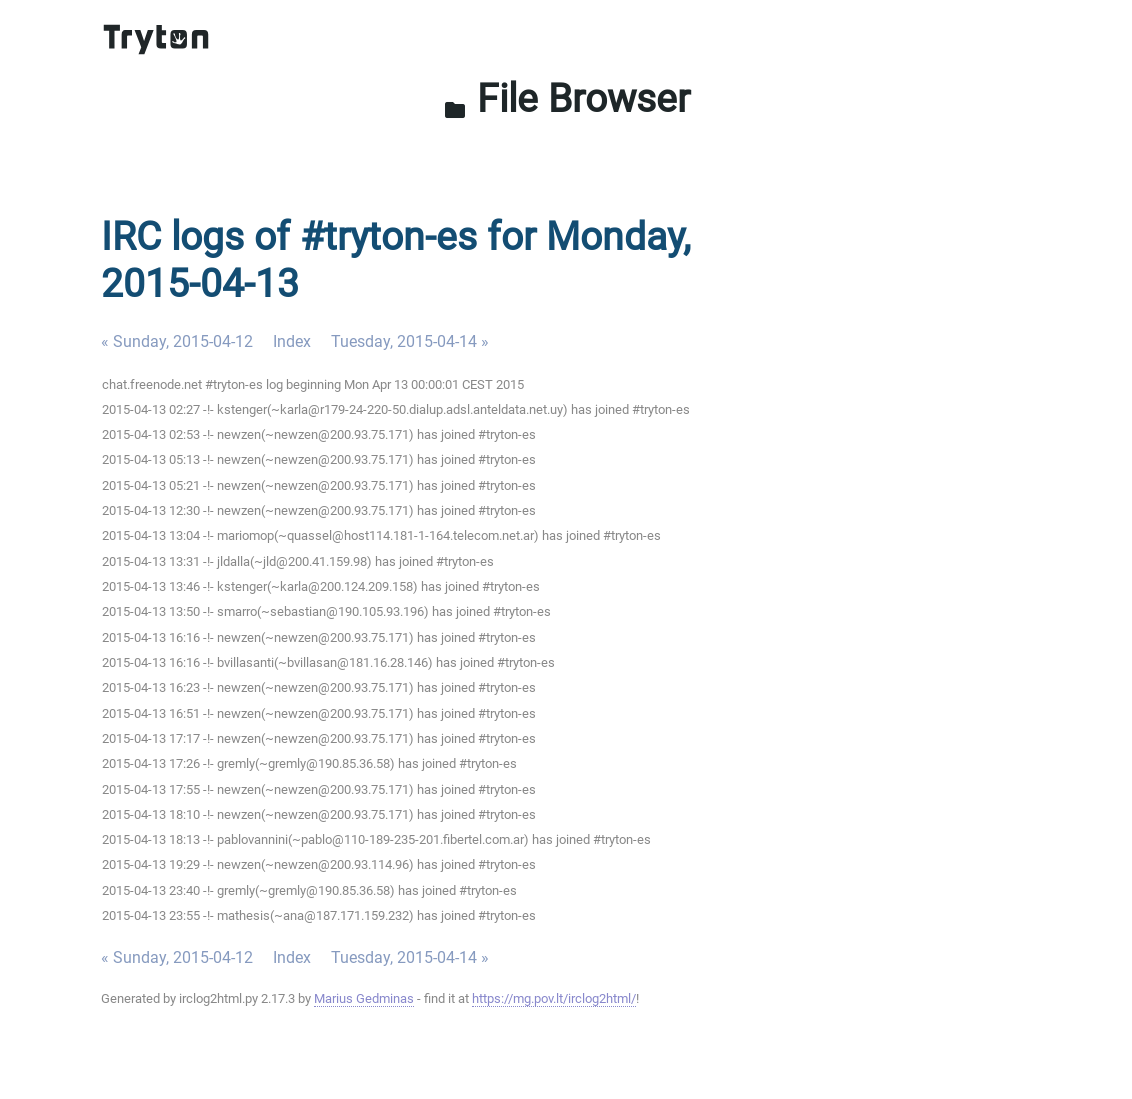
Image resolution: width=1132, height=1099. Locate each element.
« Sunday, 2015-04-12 (177, 341)
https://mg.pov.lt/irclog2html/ (554, 998)
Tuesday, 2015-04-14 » (410, 341)
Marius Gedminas (364, 998)
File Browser (566, 99)
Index (292, 341)
